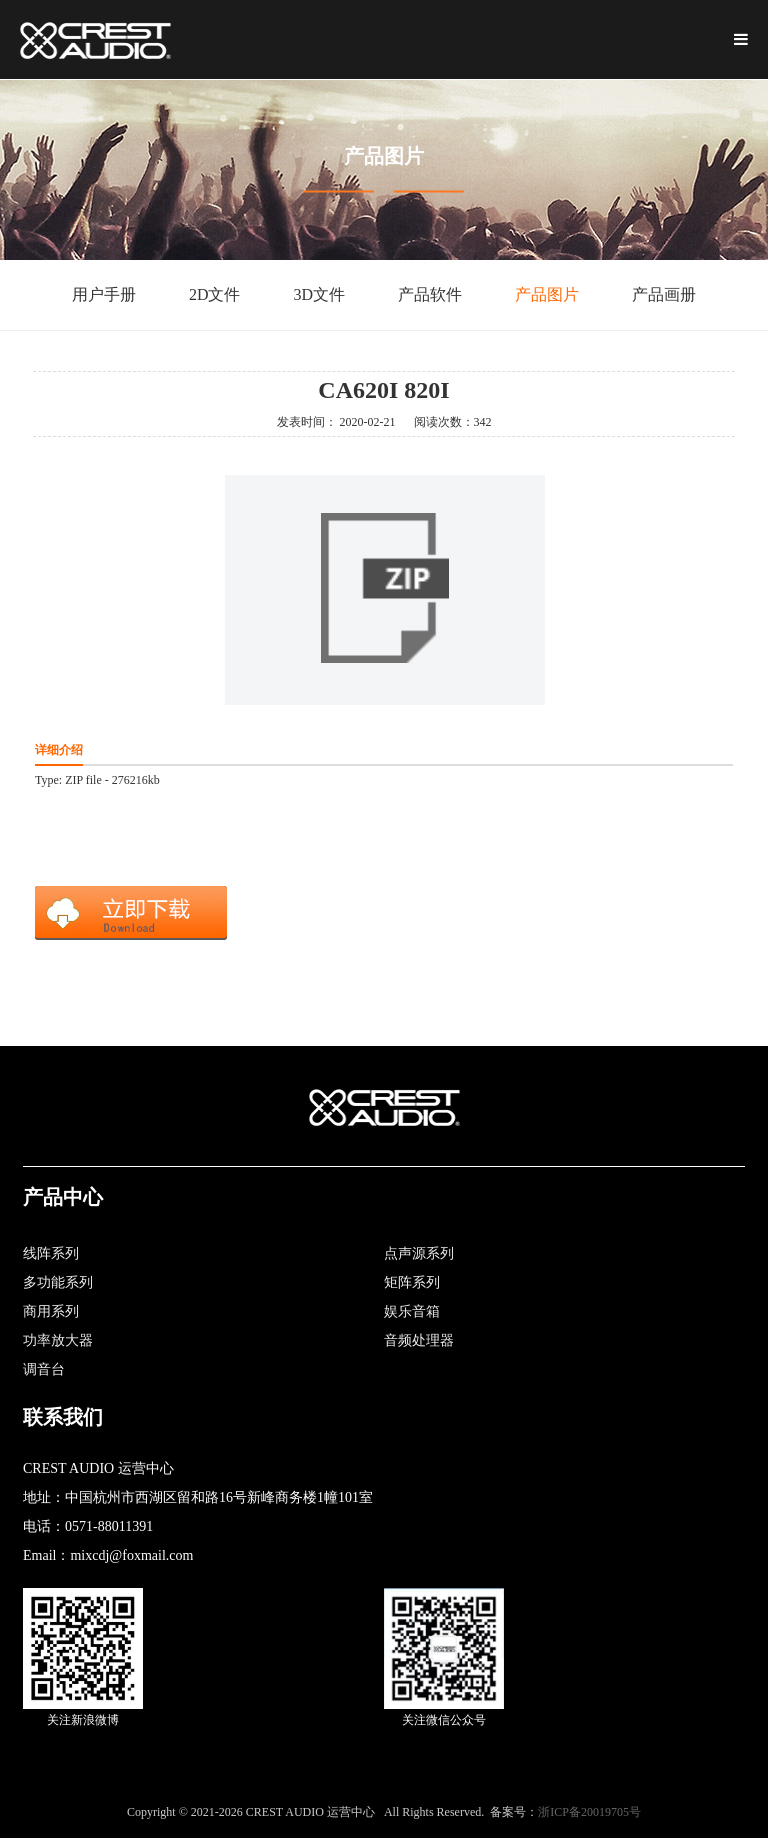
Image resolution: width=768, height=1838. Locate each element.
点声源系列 (419, 1253)
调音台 (44, 1369)
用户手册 (104, 294)
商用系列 (51, 1311)
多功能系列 (58, 1282)
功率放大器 (58, 1340)
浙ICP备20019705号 (589, 1812)
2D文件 (215, 294)
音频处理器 (419, 1340)
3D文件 (320, 294)
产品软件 (430, 294)
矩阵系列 (412, 1282)
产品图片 (547, 294)
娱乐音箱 (412, 1311)
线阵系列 (51, 1253)
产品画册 (664, 294)
